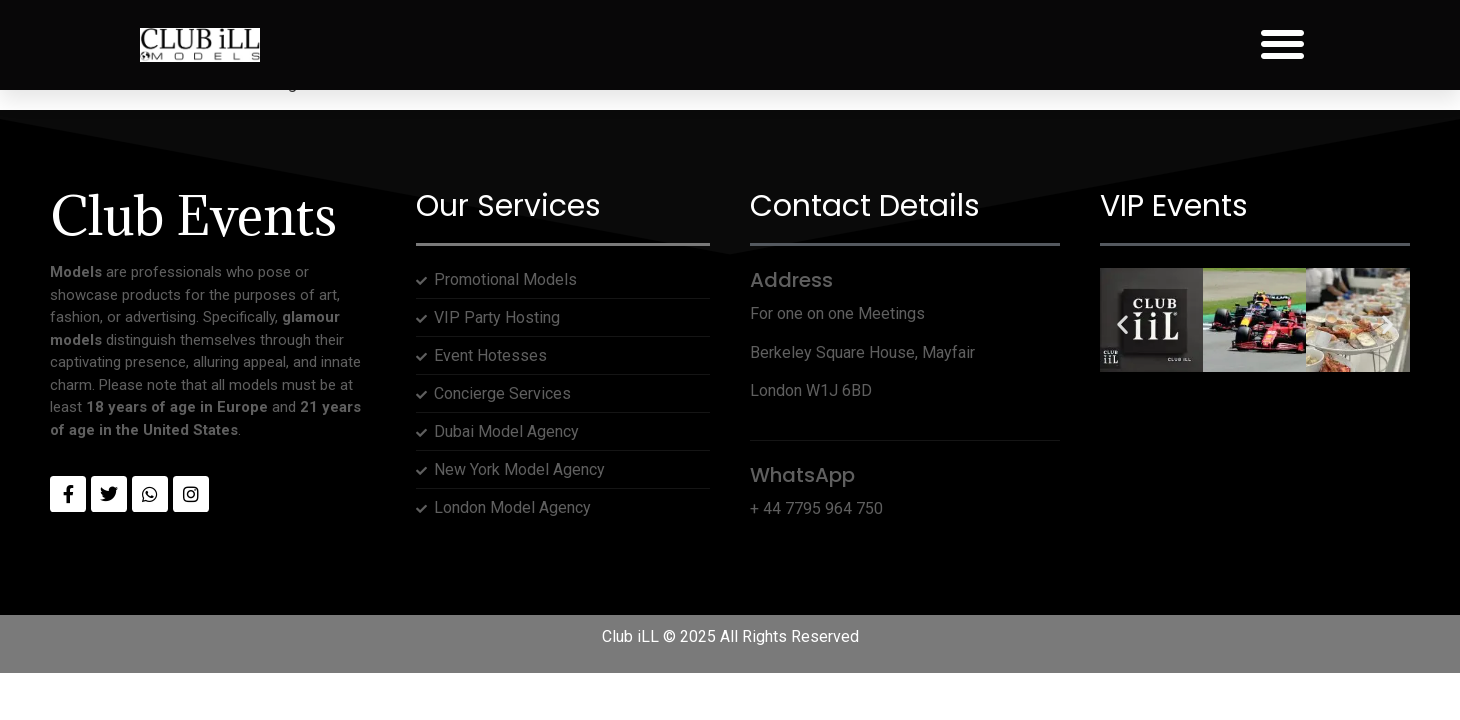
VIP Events (1174, 206)
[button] (1282, 44)
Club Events (193, 215)
